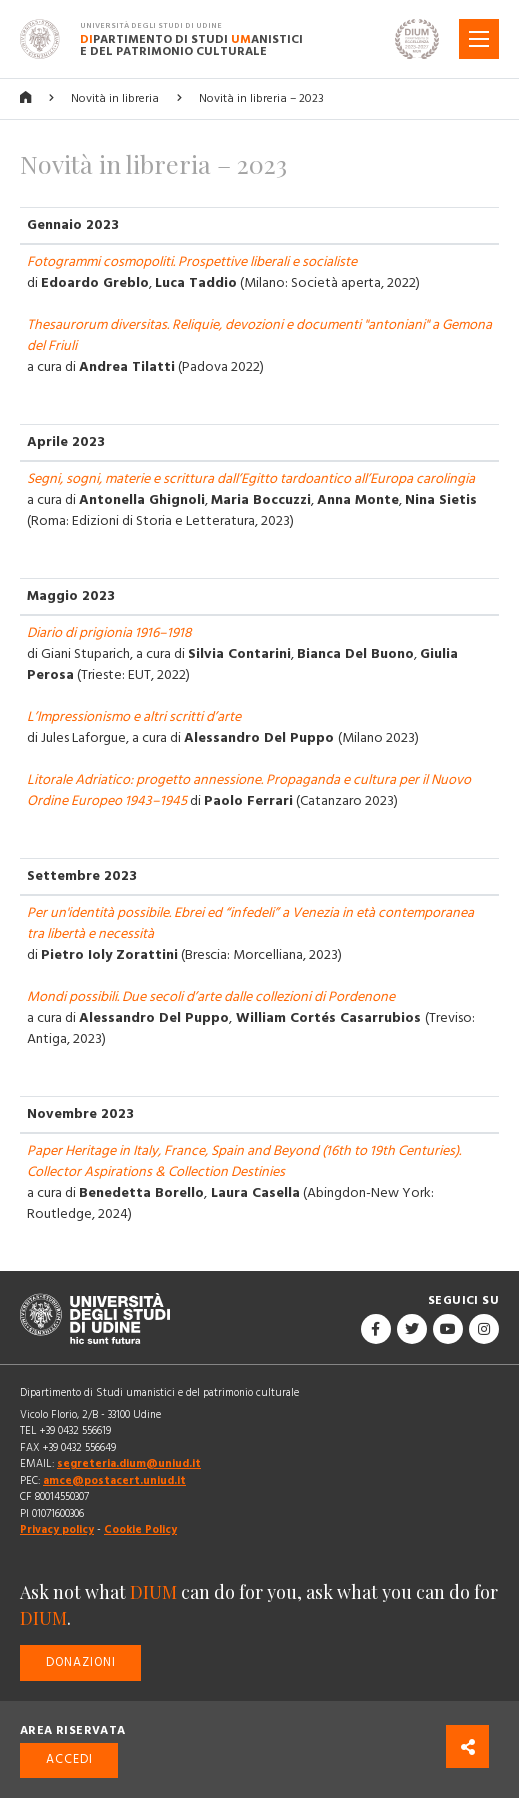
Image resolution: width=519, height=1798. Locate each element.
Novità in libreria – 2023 (261, 98)
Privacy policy (57, 1529)
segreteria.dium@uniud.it (129, 1463)
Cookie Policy (140, 1529)
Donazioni (81, 1662)
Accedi (69, 1759)
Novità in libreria (115, 98)
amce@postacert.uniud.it (114, 1480)
